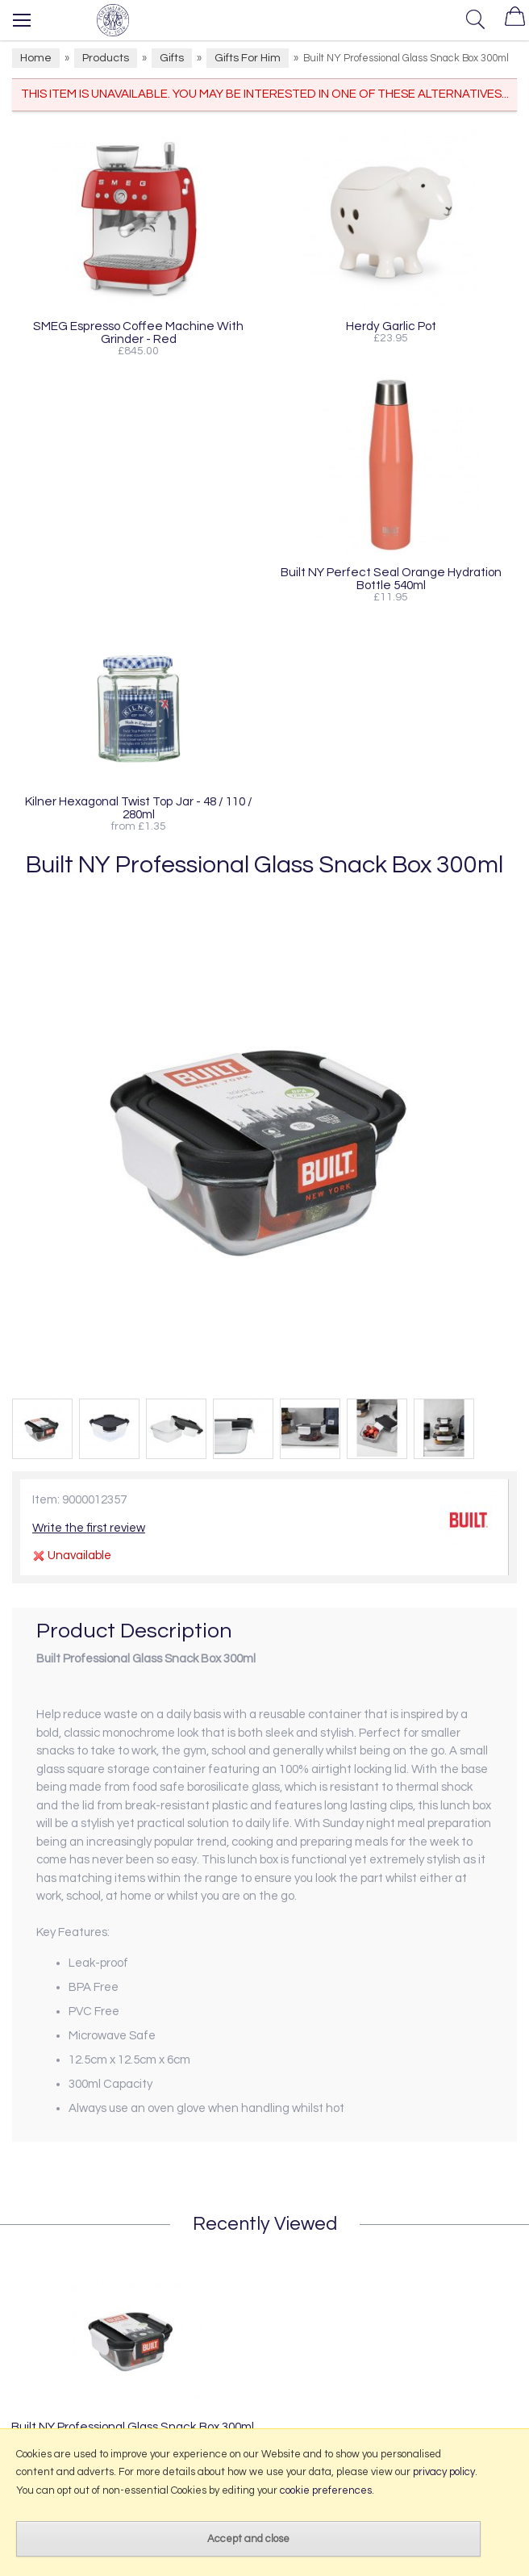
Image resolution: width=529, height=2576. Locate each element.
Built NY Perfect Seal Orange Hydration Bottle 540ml (391, 579)
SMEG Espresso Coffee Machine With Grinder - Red (138, 332)
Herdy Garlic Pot (391, 326)
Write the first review (88, 1528)
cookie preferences (326, 2490)
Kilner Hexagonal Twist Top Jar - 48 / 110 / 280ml (138, 808)
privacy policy (444, 2472)
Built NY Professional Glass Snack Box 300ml (132, 2426)
